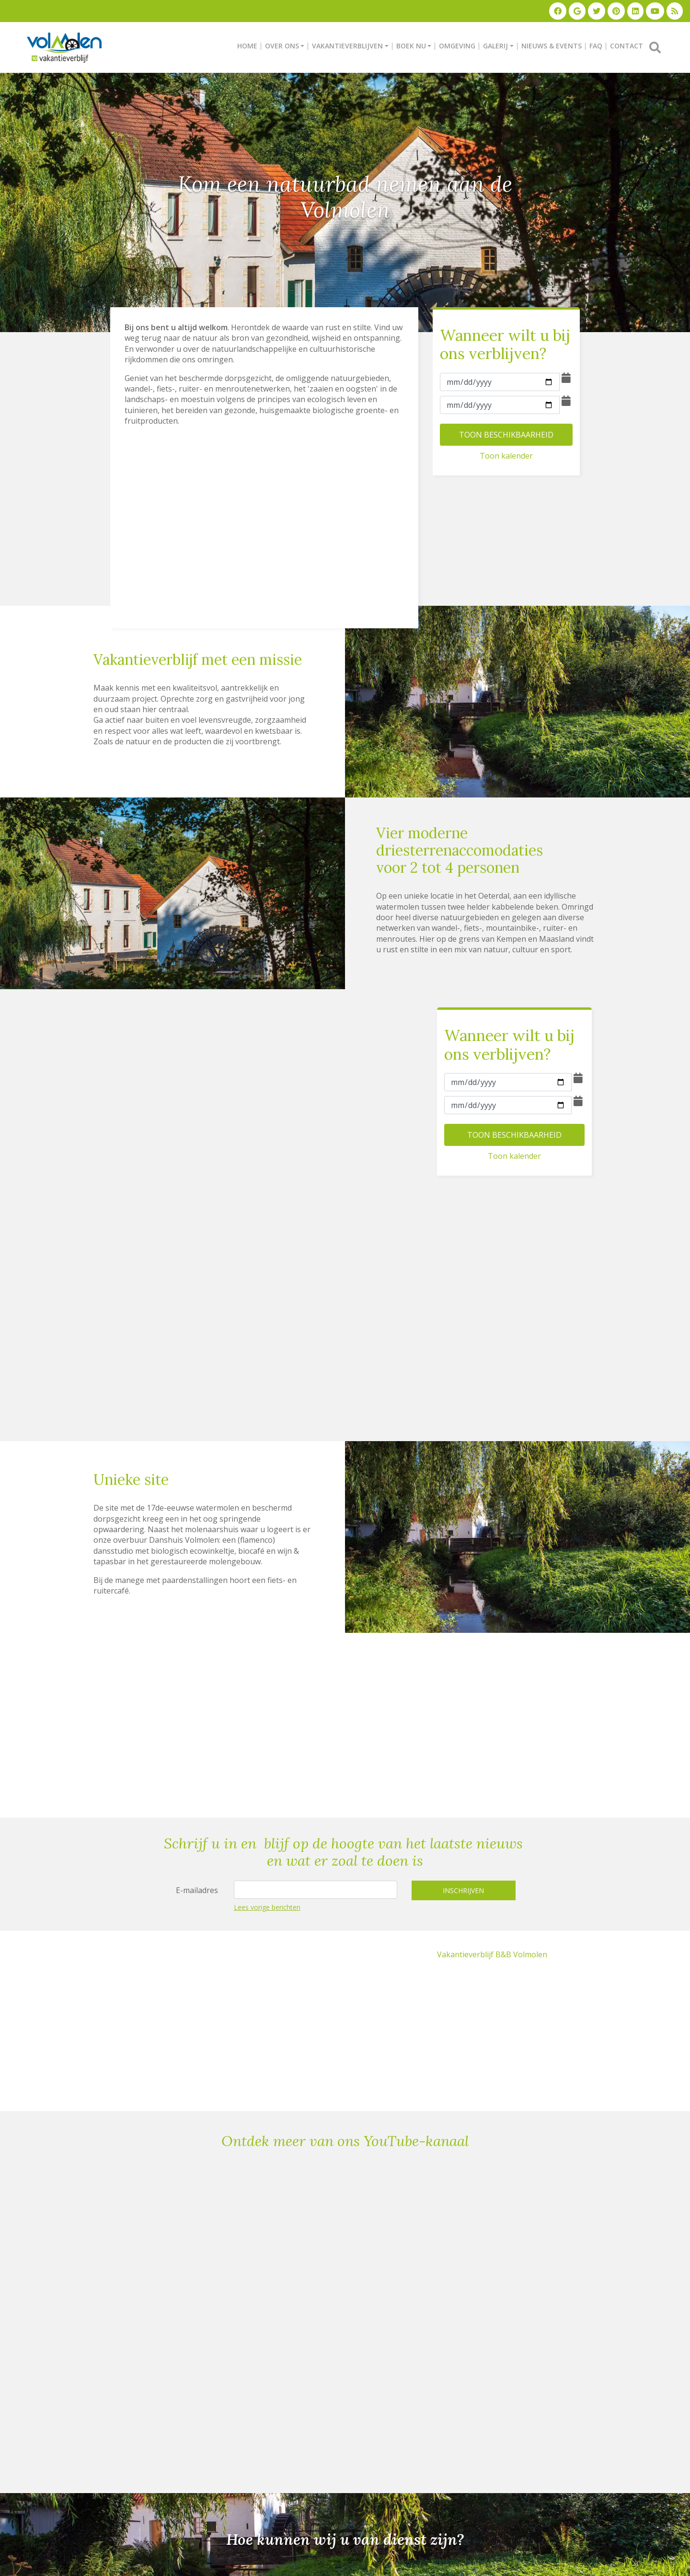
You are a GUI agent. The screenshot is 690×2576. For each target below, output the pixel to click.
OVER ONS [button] (282, 45)
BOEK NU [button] (411, 45)
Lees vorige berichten (267, 1905)
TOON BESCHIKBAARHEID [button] (506, 433)
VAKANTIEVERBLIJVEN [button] (347, 45)
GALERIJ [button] (495, 45)
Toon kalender (506, 454)
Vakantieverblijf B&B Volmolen (492, 1953)
